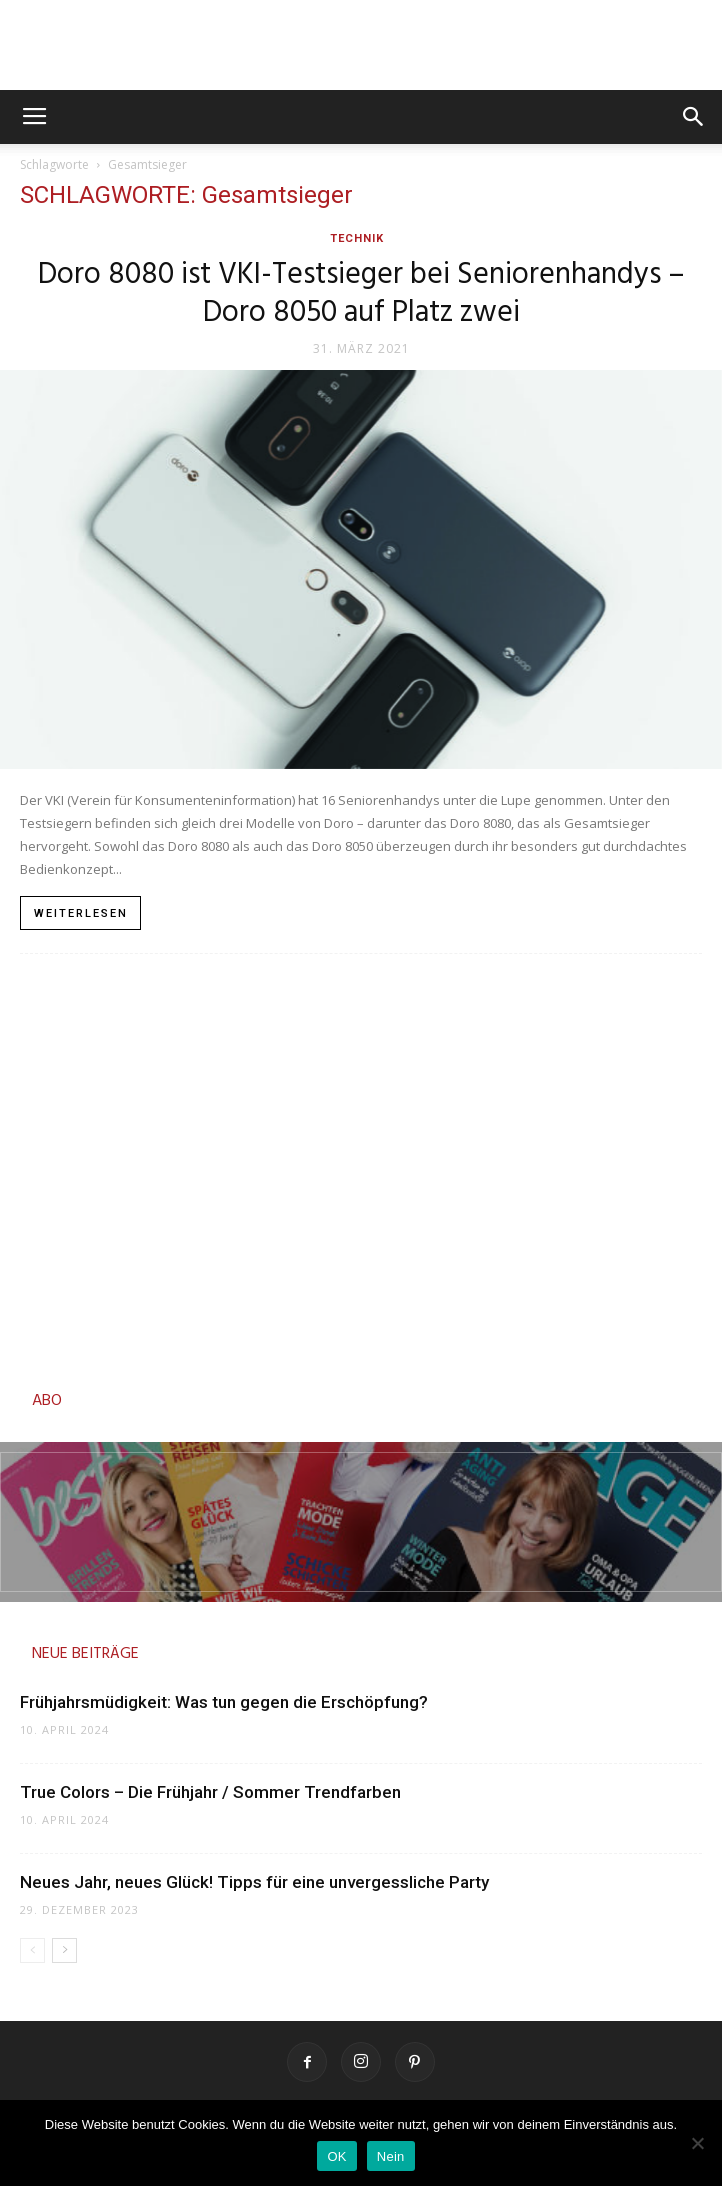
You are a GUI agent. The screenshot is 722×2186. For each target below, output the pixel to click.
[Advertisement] (361, 1166)
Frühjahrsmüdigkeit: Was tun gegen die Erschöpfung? (224, 1702)
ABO (47, 1401)
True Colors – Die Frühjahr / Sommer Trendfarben (212, 1792)
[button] (694, 117)
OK (336, 2156)
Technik (357, 238)
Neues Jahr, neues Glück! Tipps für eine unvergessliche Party (254, 1882)
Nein (391, 2156)
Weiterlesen (81, 913)
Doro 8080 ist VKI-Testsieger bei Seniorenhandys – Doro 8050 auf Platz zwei (361, 294)
